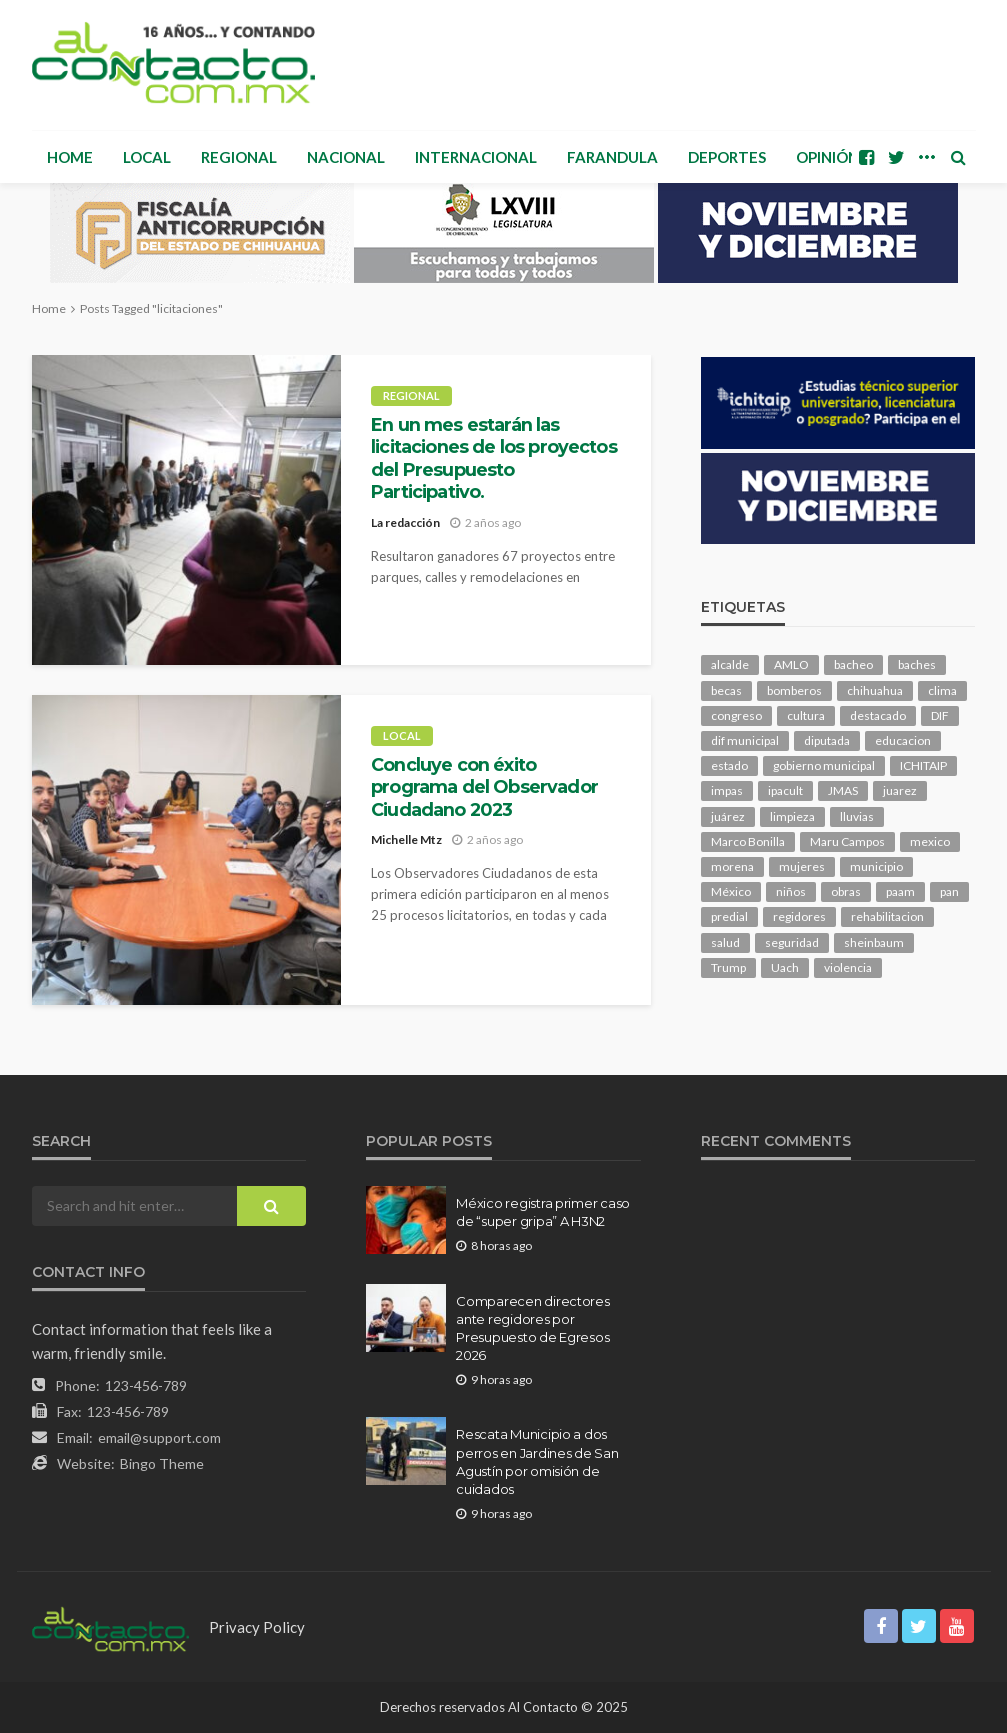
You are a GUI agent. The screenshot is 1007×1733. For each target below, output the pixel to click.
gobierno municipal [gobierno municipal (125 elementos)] (824, 765)
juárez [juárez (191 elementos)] (728, 816)
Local (147, 157)
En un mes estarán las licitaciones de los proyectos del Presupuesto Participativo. (494, 458)
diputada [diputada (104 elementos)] (827, 740)
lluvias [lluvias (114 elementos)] (857, 816)
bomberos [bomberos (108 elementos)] (794, 690)
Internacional (476, 157)
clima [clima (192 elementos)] (942, 690)
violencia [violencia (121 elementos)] (848, 967)
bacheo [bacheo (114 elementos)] (853, 664)
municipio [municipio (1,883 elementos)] (876, 866)
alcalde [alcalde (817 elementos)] (730, 664)
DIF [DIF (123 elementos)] (940, 715)
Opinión (827, 157)
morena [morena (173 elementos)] (732, 866)
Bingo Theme (162, 1463)
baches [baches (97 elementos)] (917, 664)
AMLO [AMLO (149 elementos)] (791, 664)
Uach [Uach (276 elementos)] (785, 967)
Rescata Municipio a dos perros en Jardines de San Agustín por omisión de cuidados (537, 1461)
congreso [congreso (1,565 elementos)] (736, 715)
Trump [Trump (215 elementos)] (728, 967)
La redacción (405, 522)
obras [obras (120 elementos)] (846, 891)
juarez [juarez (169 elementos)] (900, 790)
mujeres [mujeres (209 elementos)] (802, 866)
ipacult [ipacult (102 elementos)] (785, 790)
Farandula (612, 157)
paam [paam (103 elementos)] (900, 891)
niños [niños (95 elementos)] (791, 891)
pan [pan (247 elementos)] (949, 891)
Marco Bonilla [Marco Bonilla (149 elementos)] (748, 841)
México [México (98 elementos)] (731, 891)
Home (70, 157)
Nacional (346, 157)
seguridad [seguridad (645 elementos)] (792, 942)
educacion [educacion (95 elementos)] (903, 740)
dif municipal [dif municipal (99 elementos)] (745, 740)
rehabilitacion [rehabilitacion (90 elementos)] (887, 916)
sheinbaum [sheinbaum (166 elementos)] (874, 942)
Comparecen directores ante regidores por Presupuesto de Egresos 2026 (533, 1328)
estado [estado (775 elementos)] (729, 765)
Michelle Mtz (406, 839)
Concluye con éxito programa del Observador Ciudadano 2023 (484, 787)
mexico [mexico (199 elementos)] (930, 841)
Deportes (727, 157)
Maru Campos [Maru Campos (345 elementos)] (847, 841)
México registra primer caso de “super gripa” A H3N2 (543, 1212)
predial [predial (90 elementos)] (729, 916)
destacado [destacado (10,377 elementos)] (878, 715)
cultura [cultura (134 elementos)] (806, 715)
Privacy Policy (257, 1627)
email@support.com (159, 1437)
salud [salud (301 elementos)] (725, 942)
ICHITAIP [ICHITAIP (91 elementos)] (923, 765)
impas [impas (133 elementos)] (727, 790)
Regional (239, 157)
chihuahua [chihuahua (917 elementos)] (875, 690)
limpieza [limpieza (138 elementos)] (792, 816)
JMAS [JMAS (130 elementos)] (843, 790)
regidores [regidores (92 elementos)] (799, 916)
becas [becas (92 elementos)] (726, 690)
